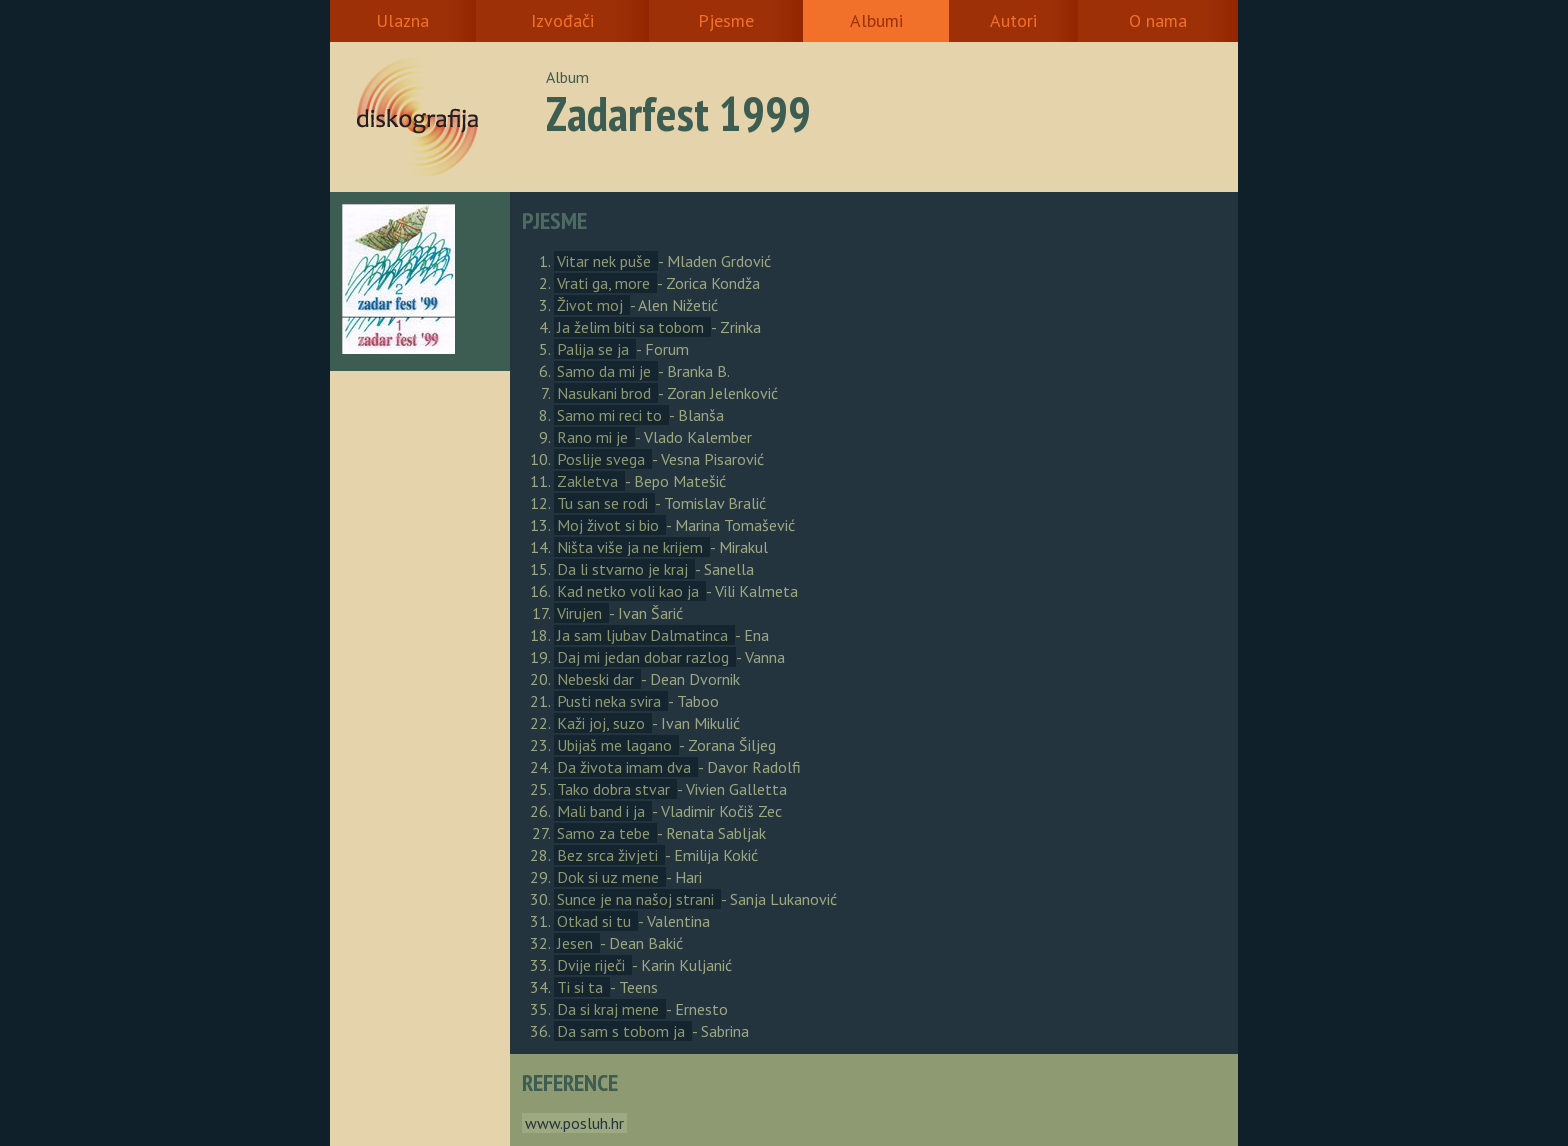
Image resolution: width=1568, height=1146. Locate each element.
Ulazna (402, 20)
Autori (1013, 20)
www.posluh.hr (574, 1123)
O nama (1158, 20)
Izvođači (562, 20)
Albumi (876, 20)
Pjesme (726, 20)
